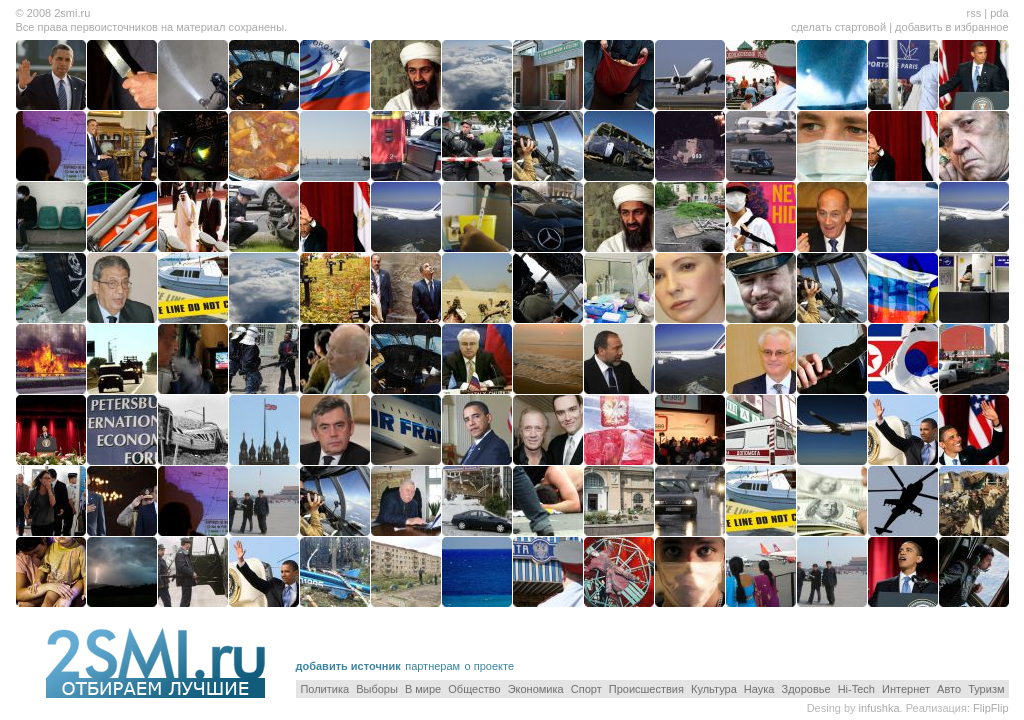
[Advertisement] (775, 644)
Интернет (906, 689)
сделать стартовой (838, 27)
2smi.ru (72, 13)
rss (973, 13)
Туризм (986, 689)
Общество (474, 689)
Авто (949, 689)
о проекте (489, 666)
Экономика (536, 689)
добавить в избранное (951, 27)
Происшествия (646, 689)
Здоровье (806, 689)
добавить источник (348, 666)
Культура (714, 689)
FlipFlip (990, 708)
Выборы (377, 689)
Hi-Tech (856, 689)
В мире (423, 689)
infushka (879, 708)
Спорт (586, 689)
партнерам (432, 666)
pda (999, 13)
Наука (759, 689)
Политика (324, 689)
